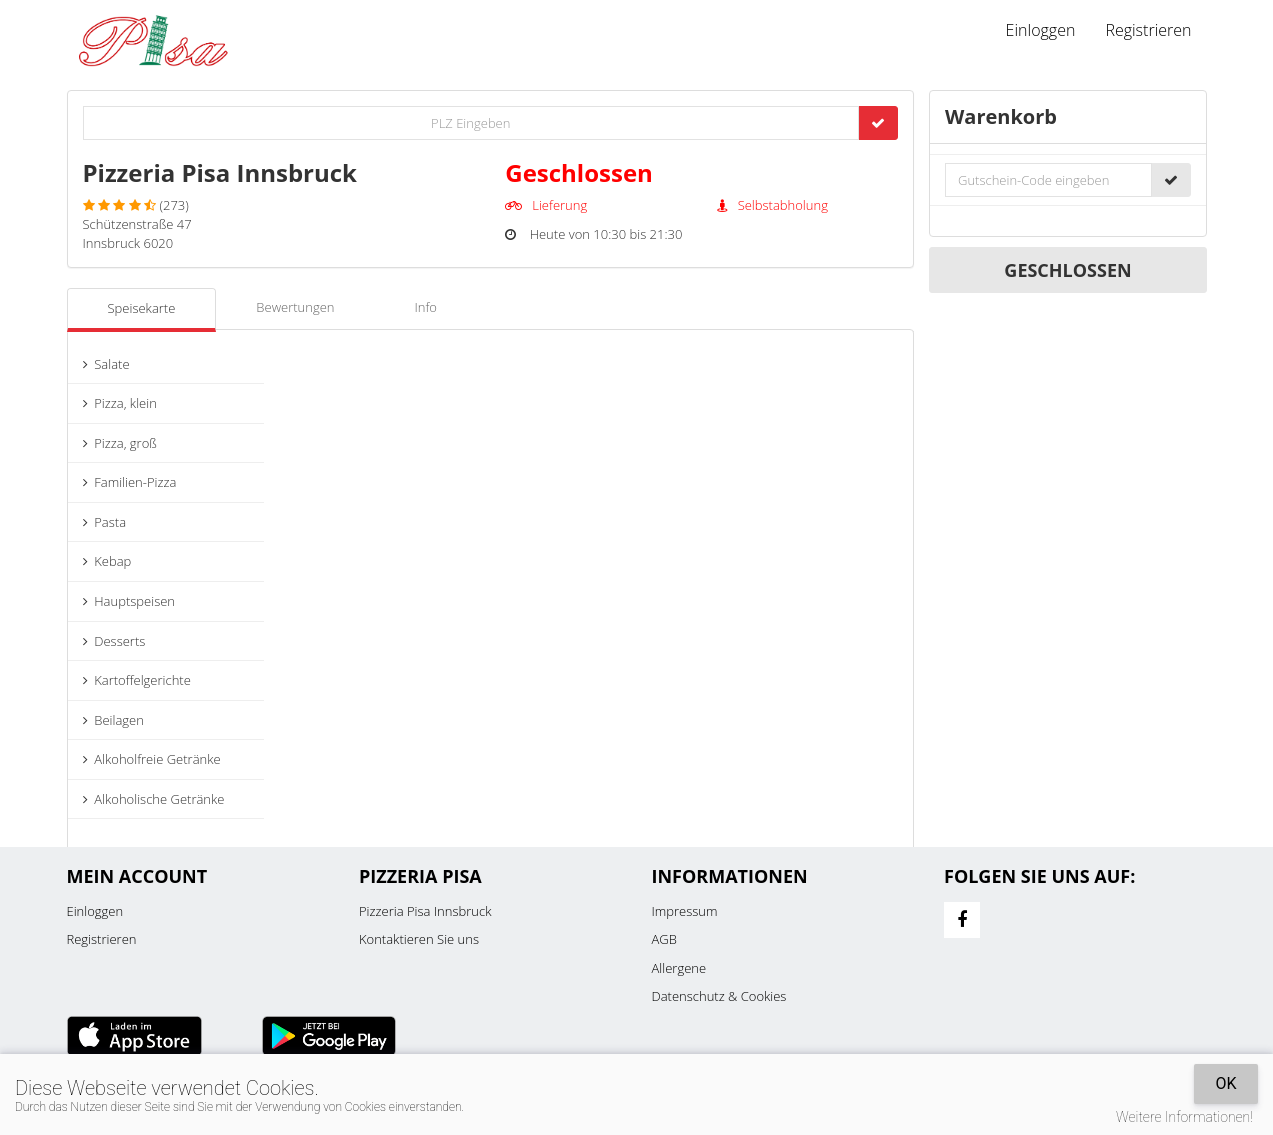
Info (426, 307)
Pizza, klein (120, 403)
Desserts (114, 641)
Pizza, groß (120, 443)
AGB (664, 939)
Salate (106, 364)
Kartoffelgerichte (137, 680)
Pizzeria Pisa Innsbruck (425, 911)
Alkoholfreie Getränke (152, 759)
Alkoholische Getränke (154, 799)
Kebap (107, 561)
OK (1225, 1083)
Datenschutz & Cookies (719, 996)
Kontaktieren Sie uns (419, 939)
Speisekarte (142, 308)
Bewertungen (295, 307)
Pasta (105, 522)
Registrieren (1148, 30)
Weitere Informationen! (1184, 1117)
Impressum (685, 911)
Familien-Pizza (130, 482)
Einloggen (1041, 30)
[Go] (878, 123)
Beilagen (113, 720)
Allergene (679, 968)
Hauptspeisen (129, 601)
